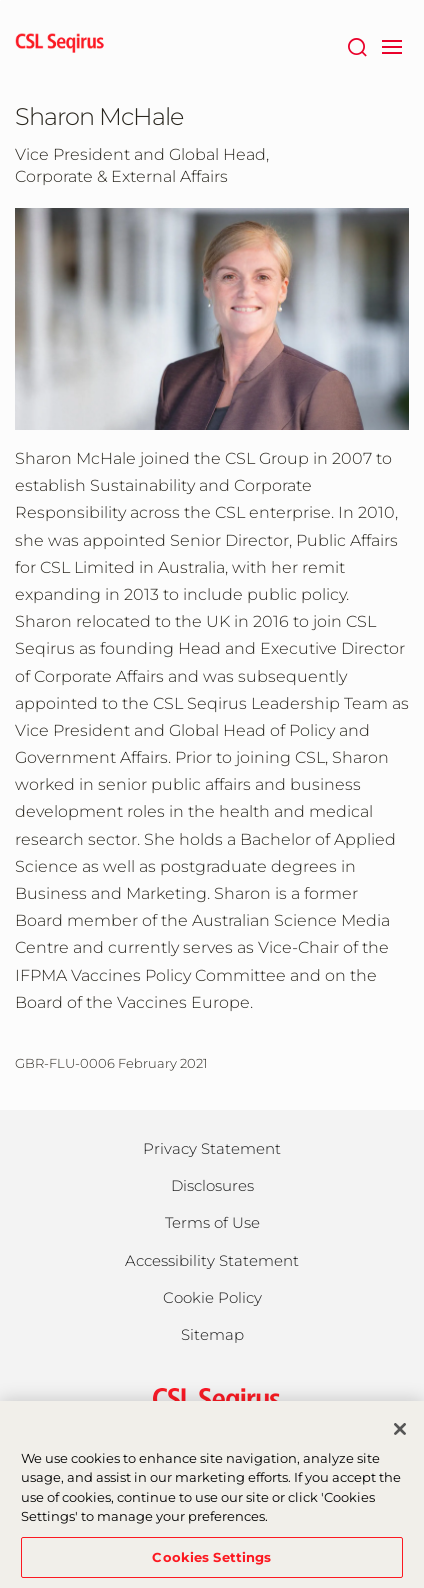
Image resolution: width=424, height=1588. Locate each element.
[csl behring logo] (212, 1400)
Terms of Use (212, 1222)
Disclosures (212, 1185)
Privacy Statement (212, 1148)
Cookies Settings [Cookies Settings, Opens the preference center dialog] (211, 1566)
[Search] (356, 45)
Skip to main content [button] (0, 0)
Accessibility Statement (212, 1260)
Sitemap (212, 1334)
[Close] (400, 1438)
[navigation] (391, 45)
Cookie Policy (212, 1297)
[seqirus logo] (60, 45)
